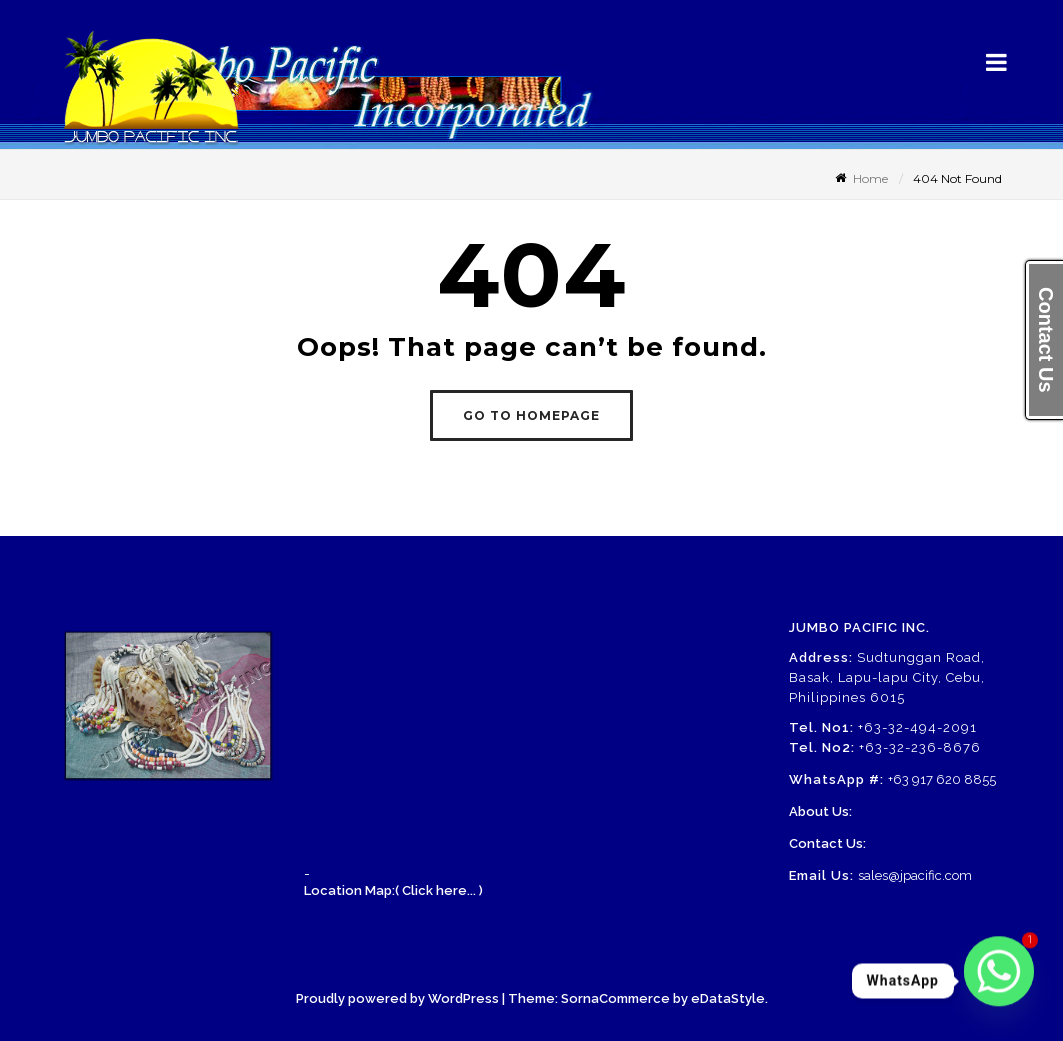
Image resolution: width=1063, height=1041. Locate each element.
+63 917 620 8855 (942, 779)
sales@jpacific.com (915, 875)
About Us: (820, 811)
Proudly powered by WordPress (397, 998)
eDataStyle (728, 998)
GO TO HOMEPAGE (531, 415)
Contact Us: (827, 843)
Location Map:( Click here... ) (393, 890)
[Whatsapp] (999, 981)
